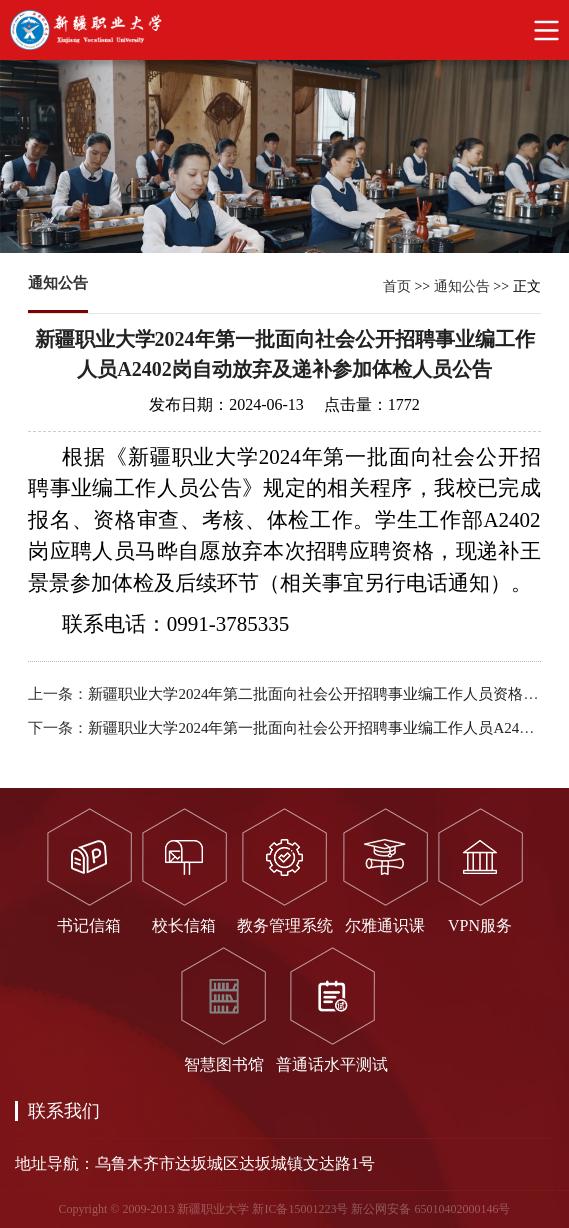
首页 (397, 286)
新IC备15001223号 (300, 1209)
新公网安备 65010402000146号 (430, 1209)
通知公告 (462, 286)
